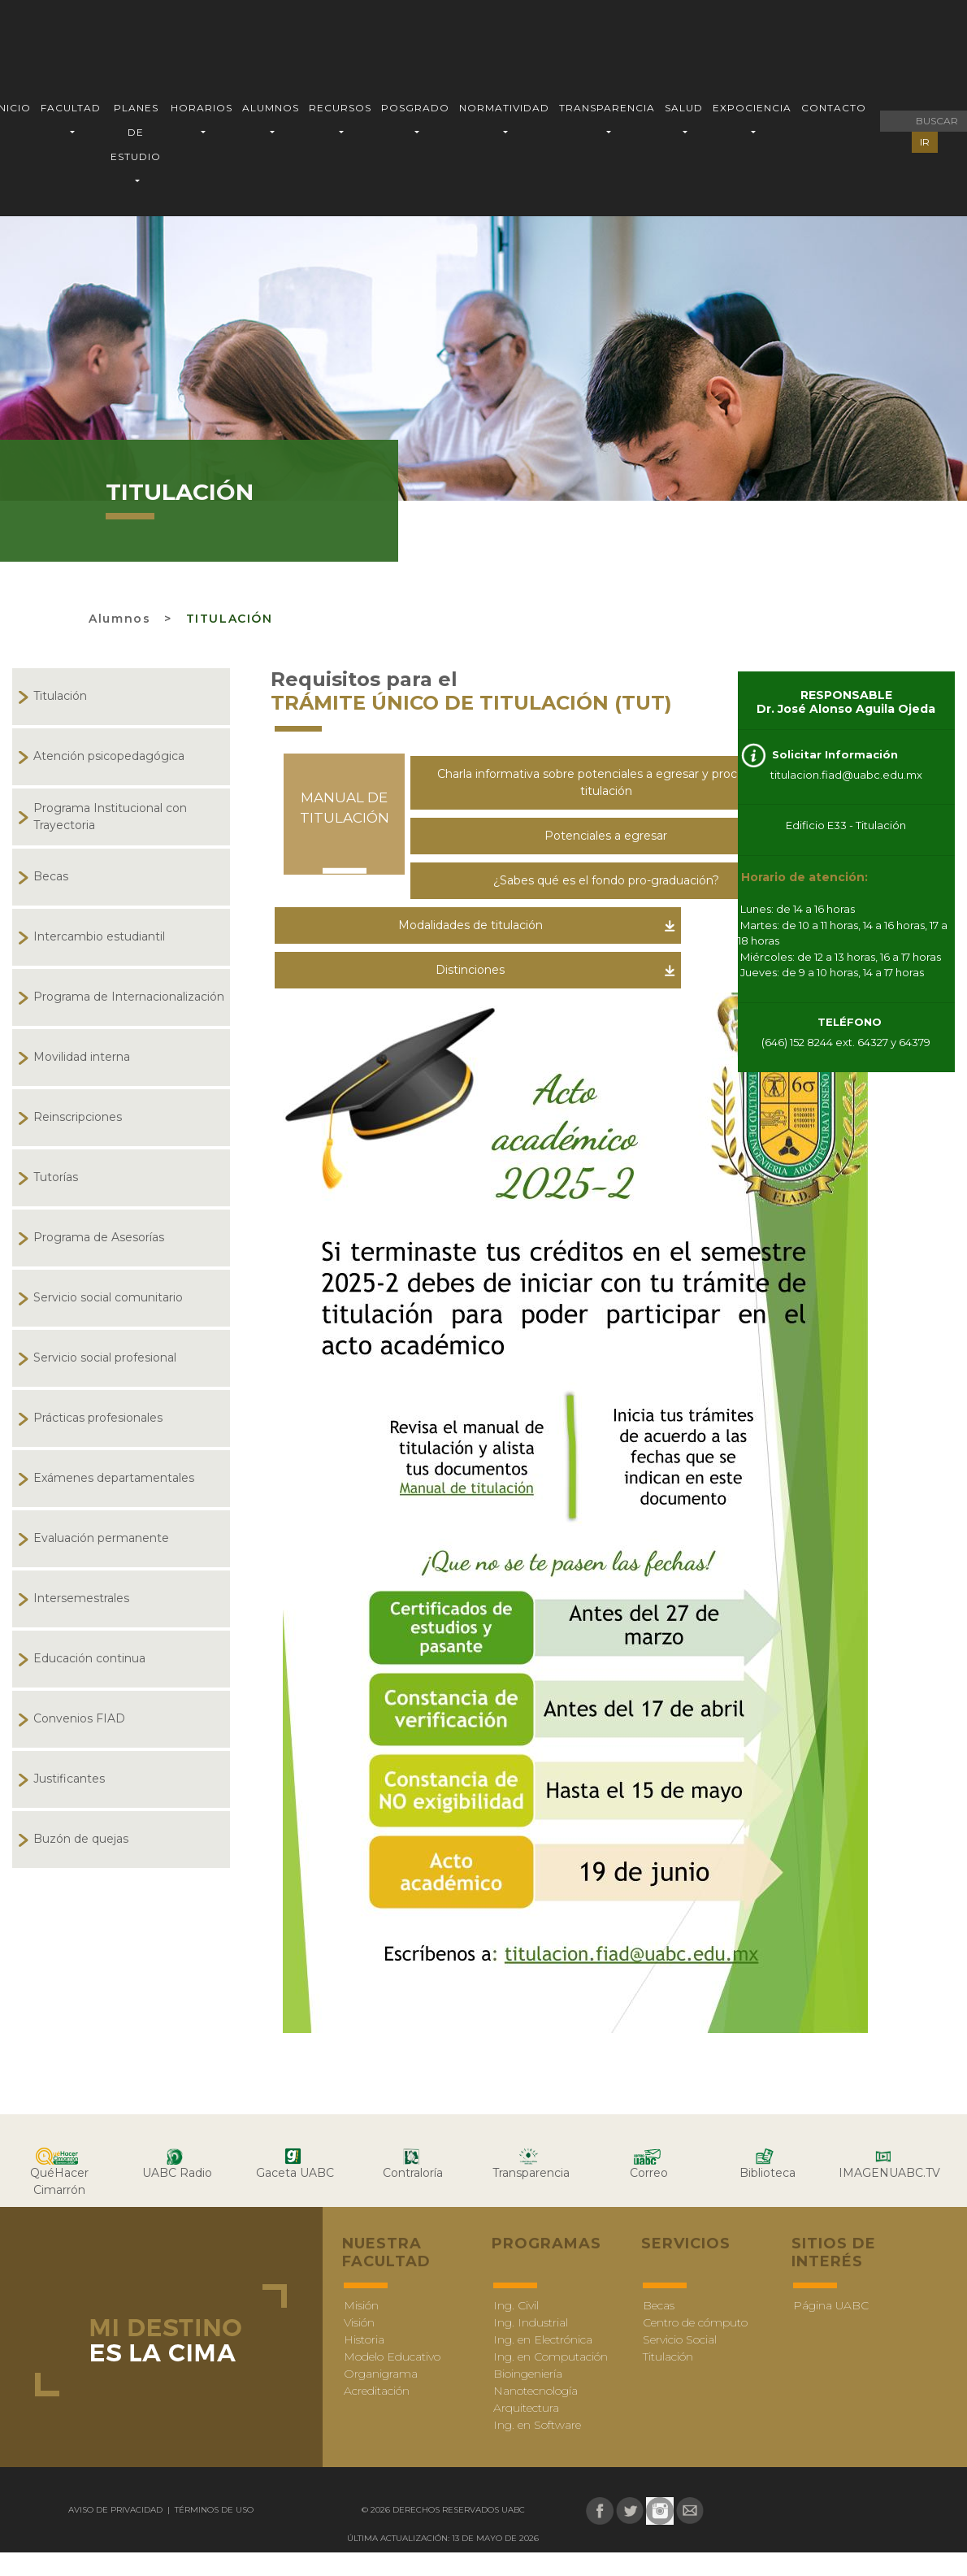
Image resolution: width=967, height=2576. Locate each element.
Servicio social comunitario (108, 1297)
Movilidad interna (81, 1056)
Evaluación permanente (101, 1538)
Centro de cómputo (695, 2322)
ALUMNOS (270, 108)
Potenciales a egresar (605, 835)
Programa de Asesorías (98, 1237)
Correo (649, 2172)
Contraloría (413, 2172)
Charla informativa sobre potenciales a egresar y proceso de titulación (606, 782)
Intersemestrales (81, 1598)
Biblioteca (767, 2172)
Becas (50, 876)
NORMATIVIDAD (504, 108)
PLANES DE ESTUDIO (136, 132)
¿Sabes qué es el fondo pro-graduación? (606, 880)
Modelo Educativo (392, 2356)
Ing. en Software (537, 2424)
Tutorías (55, 1177)
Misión (361, 2305)
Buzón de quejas (80, 1838)
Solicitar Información (833, 753)
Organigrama (381, 2373)
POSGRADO (415, 108)
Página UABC (831, 2305)
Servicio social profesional (104, 1357)
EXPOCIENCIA (752, 108)
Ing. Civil (516, 2305)
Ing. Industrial (530, 2322)
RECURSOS (340, 108)
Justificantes (69, 1778)
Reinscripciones (77, 1117)
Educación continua (89, 1658)
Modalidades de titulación (470, 925)
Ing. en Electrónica (542, 2339)
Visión (359, 2322)
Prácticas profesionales (98, 1417)
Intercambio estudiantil (99, 936)
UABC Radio (177, 2172)
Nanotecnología (535, 2390)
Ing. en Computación (550, 2356)
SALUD (684, 108)
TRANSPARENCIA (607, 108)
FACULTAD (71, 108)
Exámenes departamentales (113, 1477)
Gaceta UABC (295, 2172)
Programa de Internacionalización (128, 996)
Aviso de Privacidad (116, 2509)
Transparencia (531, 2172)
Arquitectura (526, 2407)
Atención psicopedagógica (108, 756)
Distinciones (470, 969)
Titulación (229, 618)
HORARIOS (201, 108)
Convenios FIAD (79, 1718)
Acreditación (377, 2390)
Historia (364, 2339)
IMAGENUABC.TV (889, 2172)
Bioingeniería (527, 2373)
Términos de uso (213, 2509)
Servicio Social (680, 2339)
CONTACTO (833, 108)
